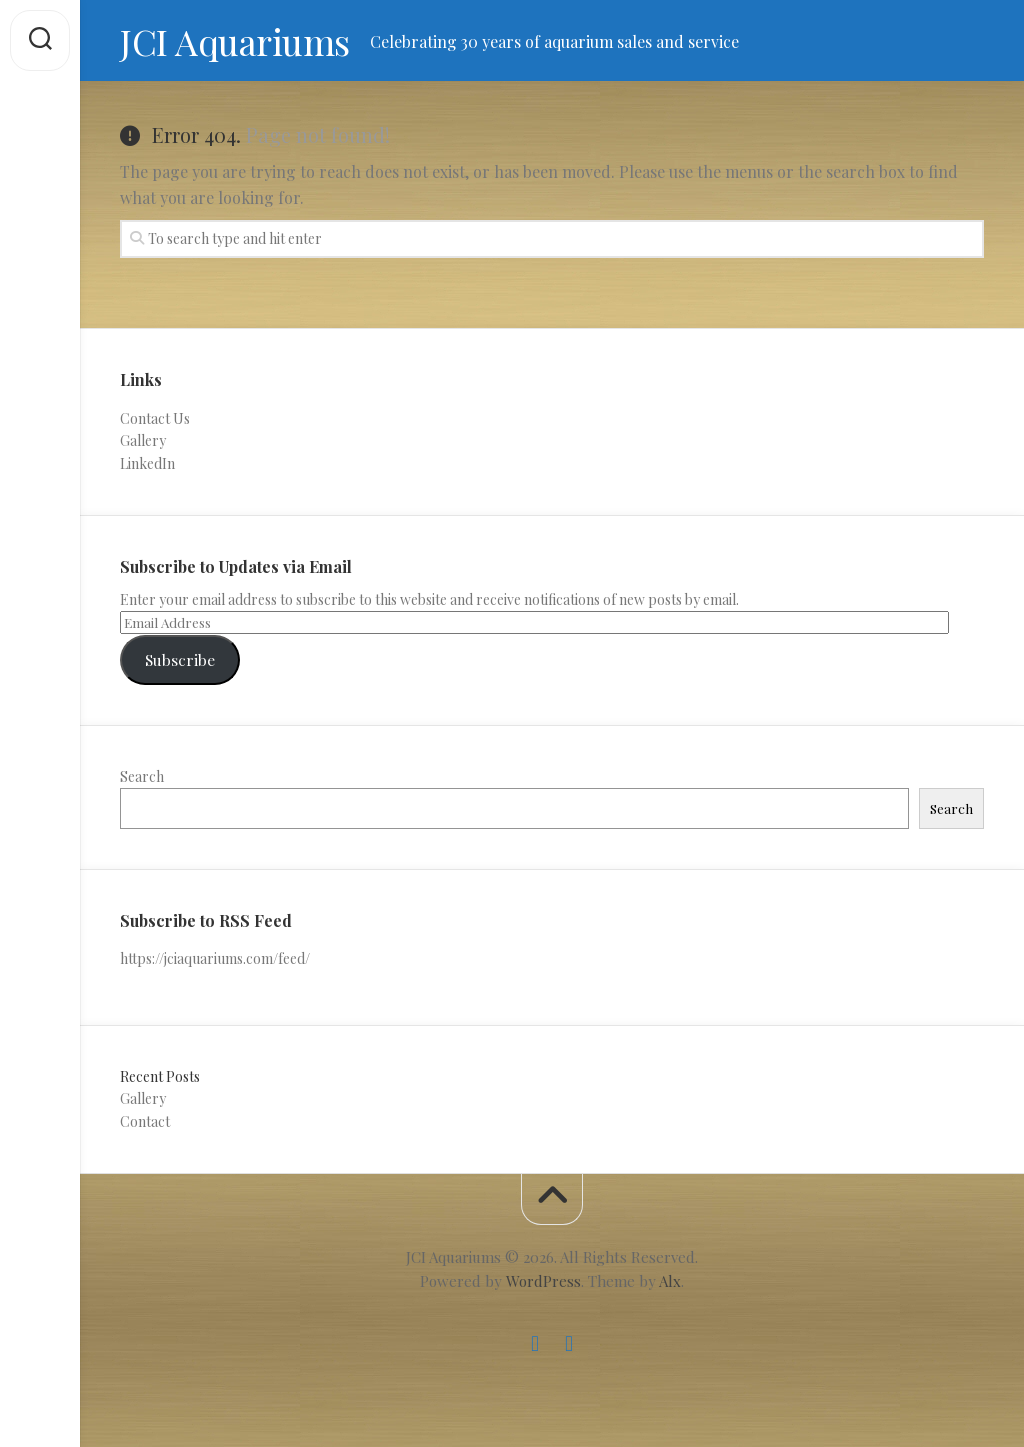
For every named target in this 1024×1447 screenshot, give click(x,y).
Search (142, 776)
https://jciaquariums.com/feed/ (215, 958)
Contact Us (155, 418)
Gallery (143, 440)
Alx (670, 1281)
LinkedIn (147, 463)
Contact (145, 1121)
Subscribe (180, 659)
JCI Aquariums (235, 41)
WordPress (543, 1281)
